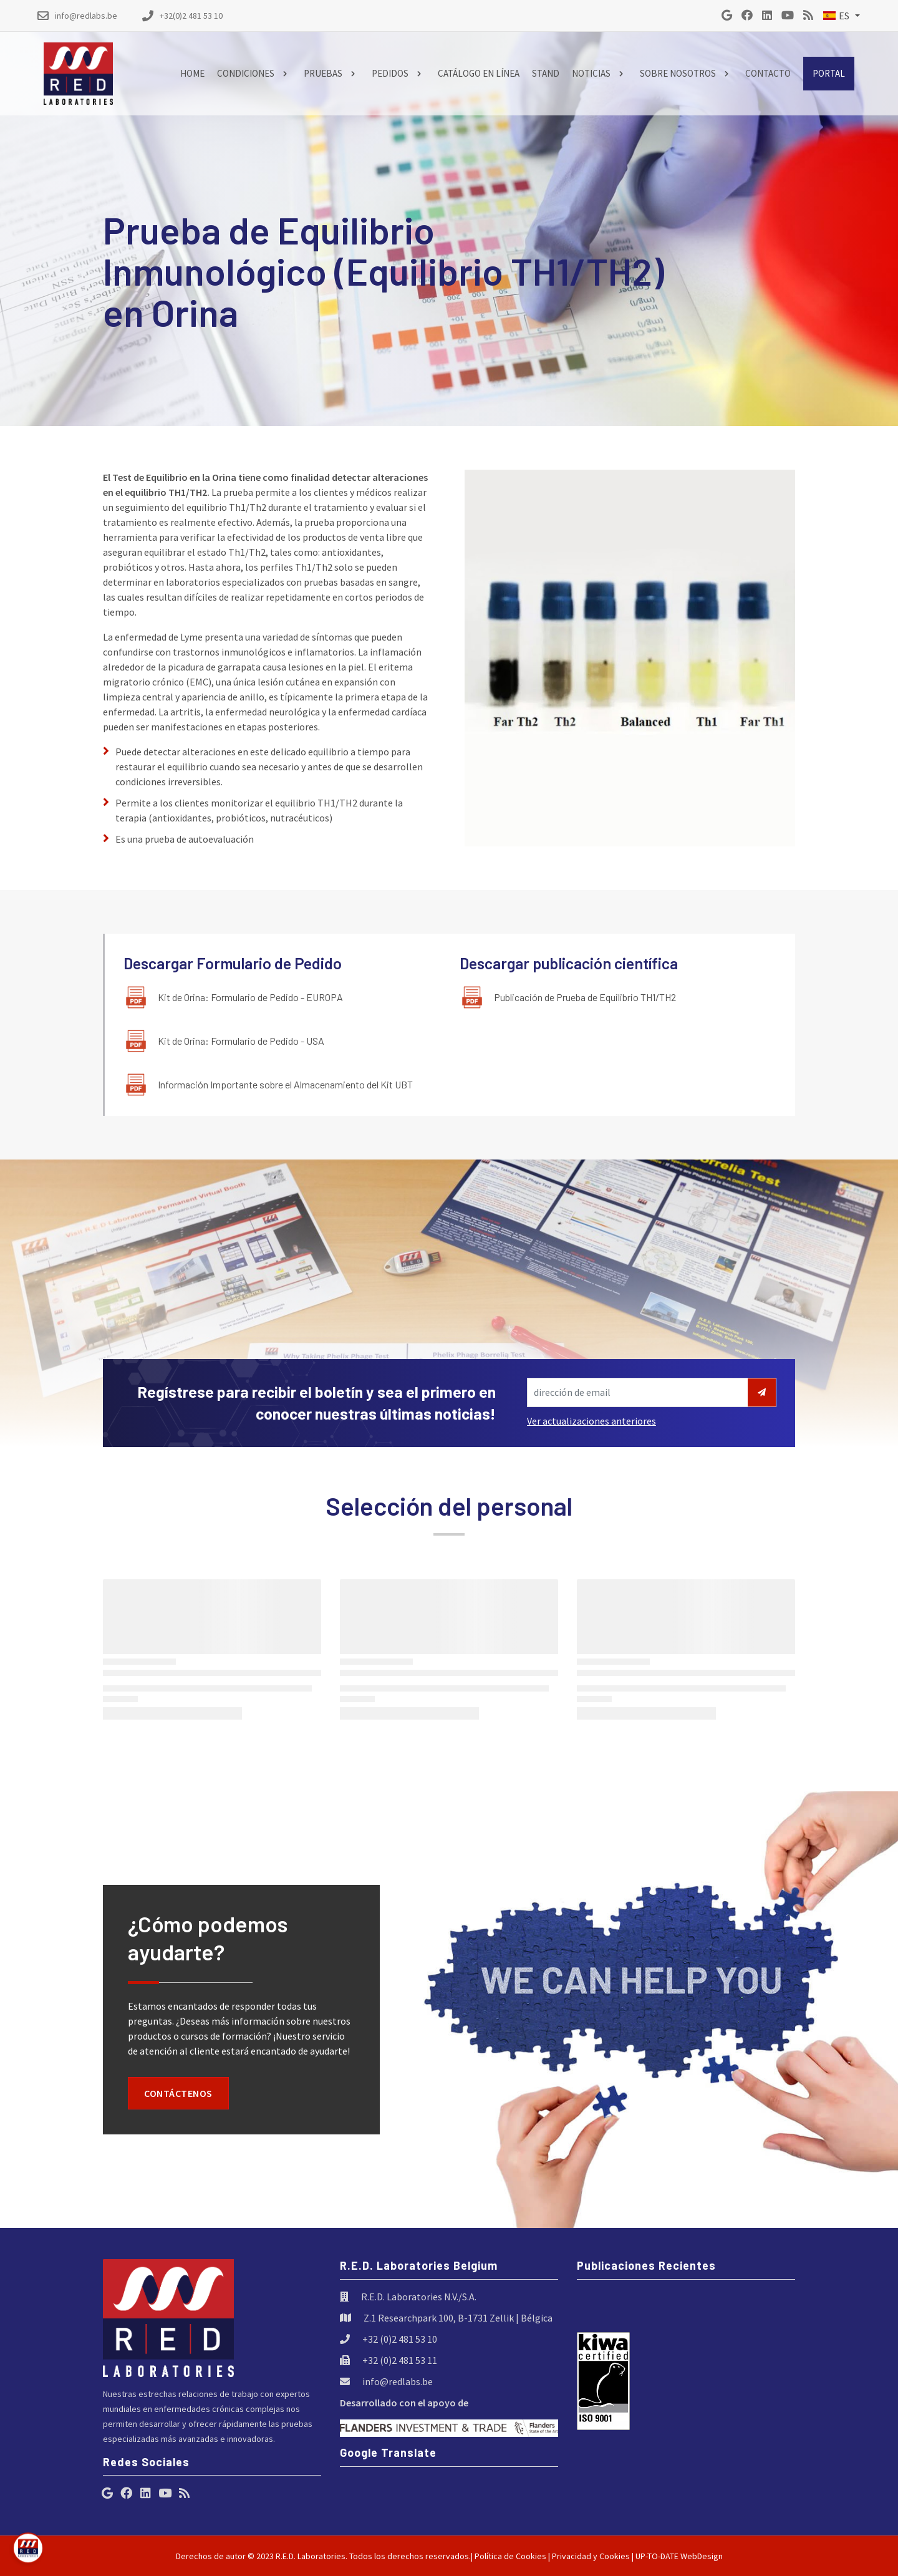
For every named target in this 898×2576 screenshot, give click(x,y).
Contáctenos (178, 2093)
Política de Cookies (510, 2556)
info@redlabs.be (397, 2381)
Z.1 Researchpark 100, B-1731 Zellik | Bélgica (458, 2318)
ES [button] (836, 15)
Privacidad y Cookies (591, 2556)
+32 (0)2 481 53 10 (399, 2339)
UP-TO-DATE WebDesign (679, 2556)
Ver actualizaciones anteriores (591, 1421)
